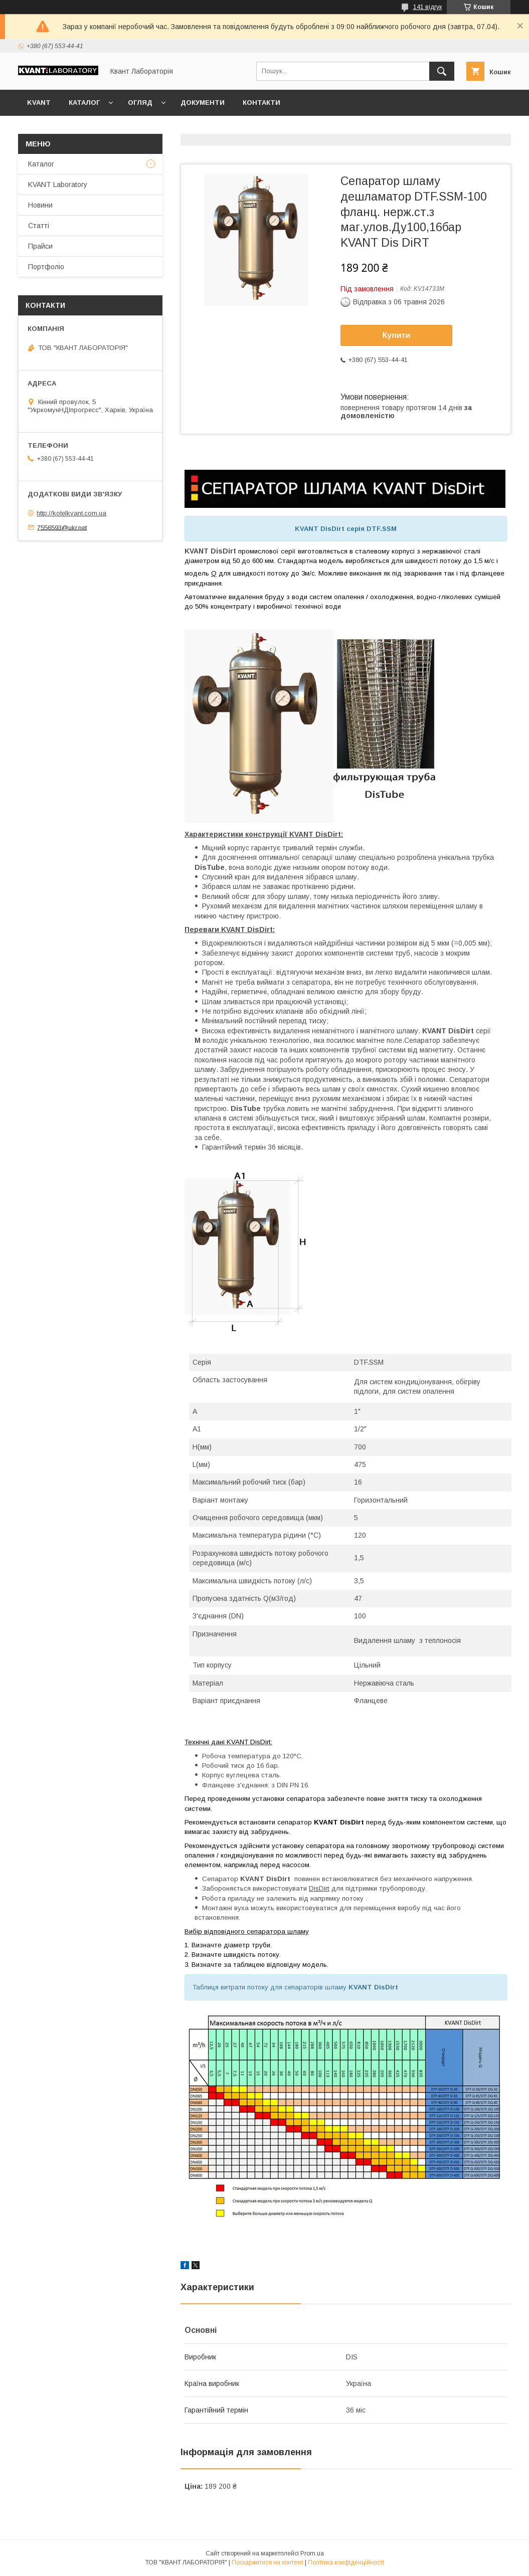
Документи (203, 102)
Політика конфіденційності (346, 2562)
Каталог (84, 102)
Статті (38, 226)
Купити (397, 335)
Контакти (261, 102)
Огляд (140, 102)
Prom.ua (312, 2553)
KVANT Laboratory (57, 184)
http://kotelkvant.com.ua (71, 513)
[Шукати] (441, 71)
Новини (40, 205)
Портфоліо (46, 267)
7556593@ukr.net (62, 527)
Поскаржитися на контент (267, 2562)
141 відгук (427, 7)
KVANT (39, 102)
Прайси (40, 246)
